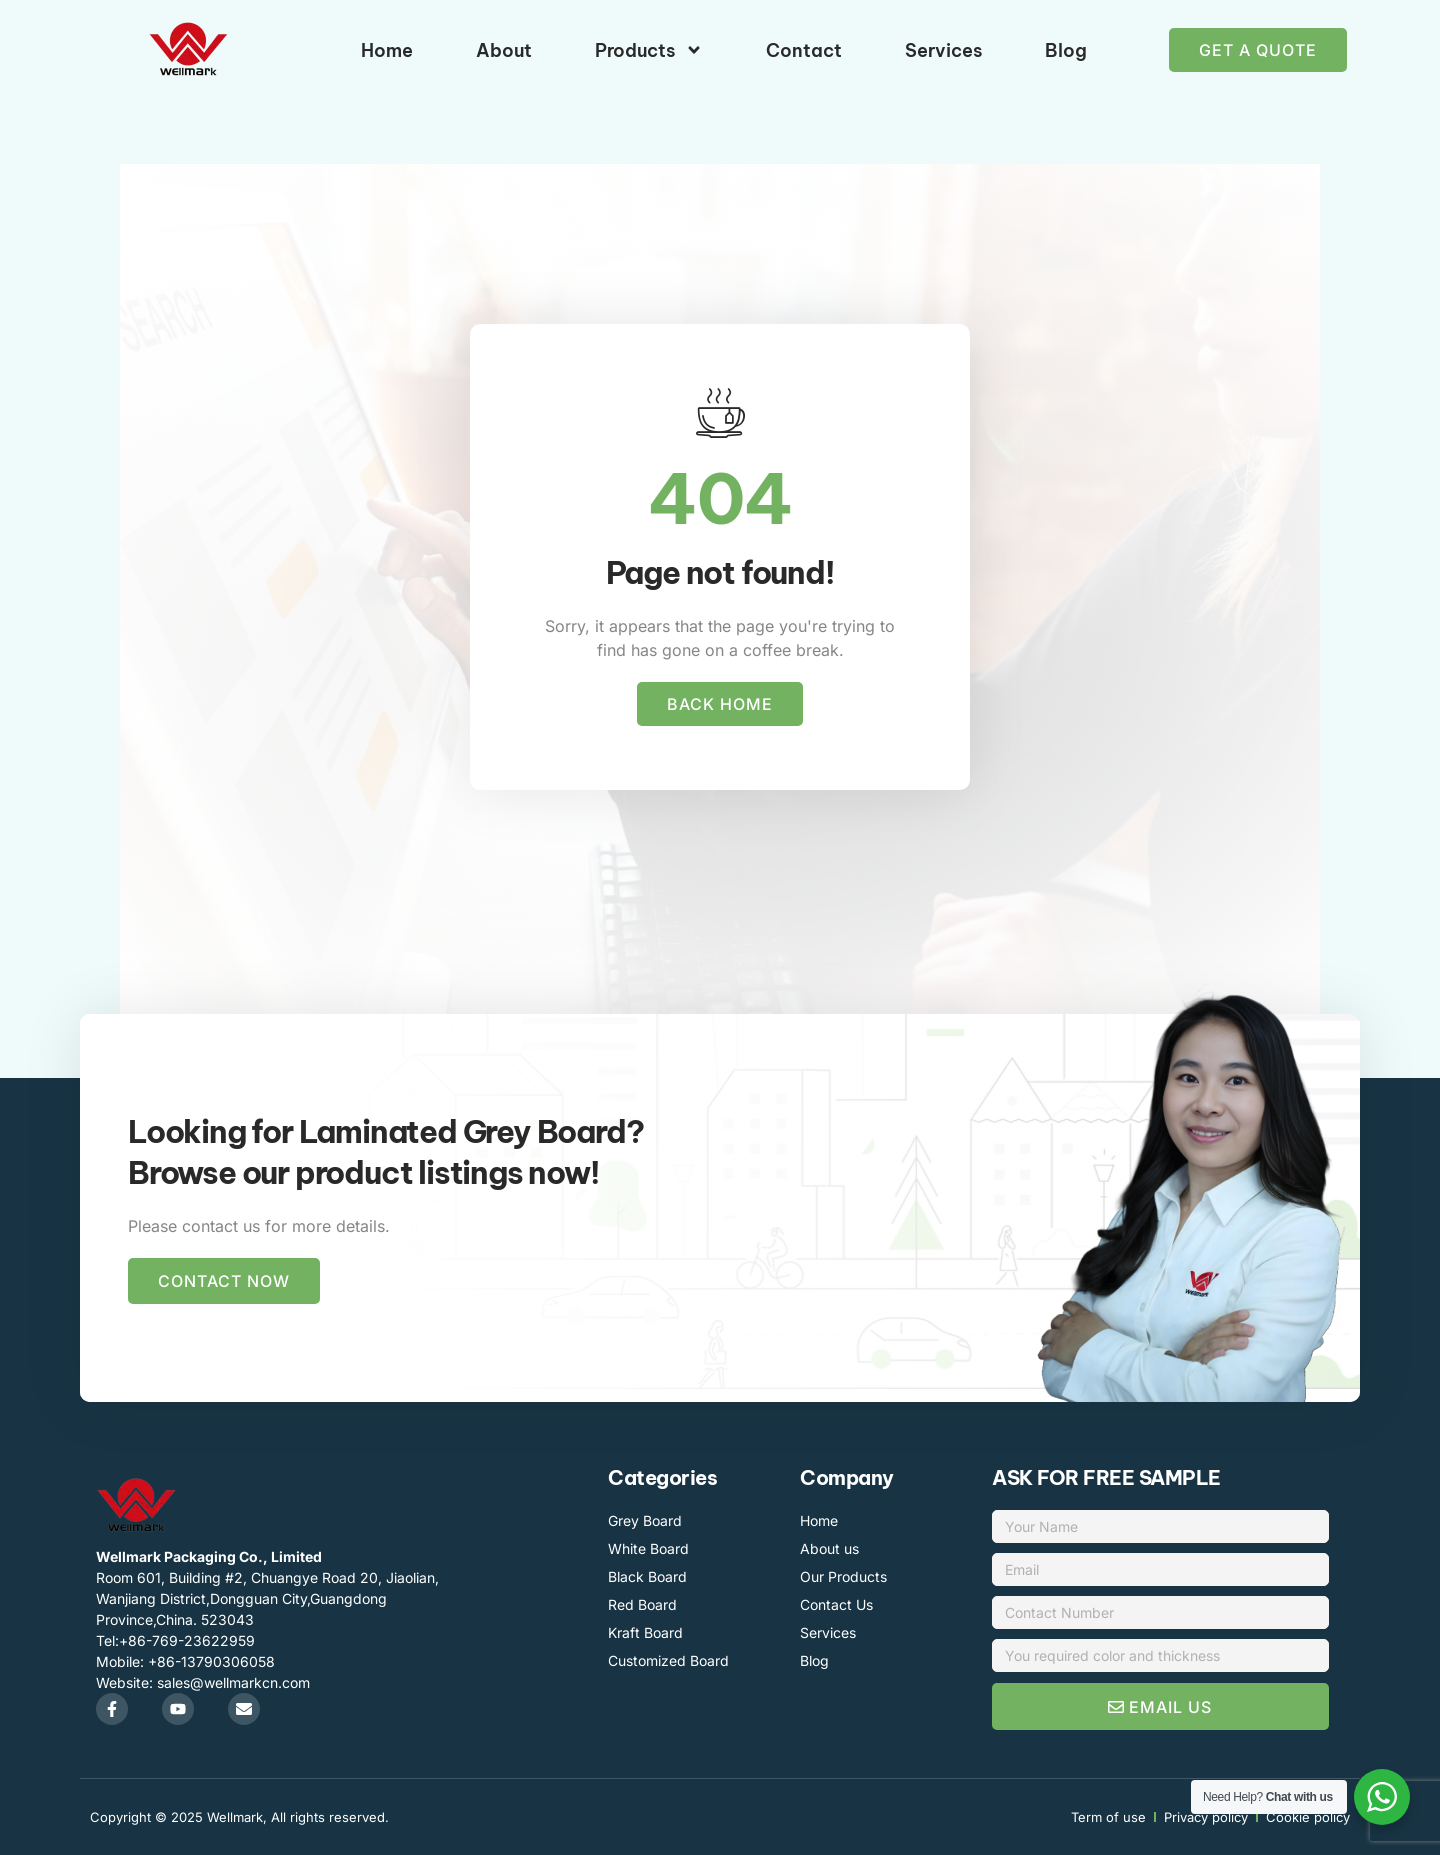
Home (387, 50)
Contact (804, 50)
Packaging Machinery (664, 1399)
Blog (1066, 50)
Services (943, 50)
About (504, 50)
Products (649, 50)
